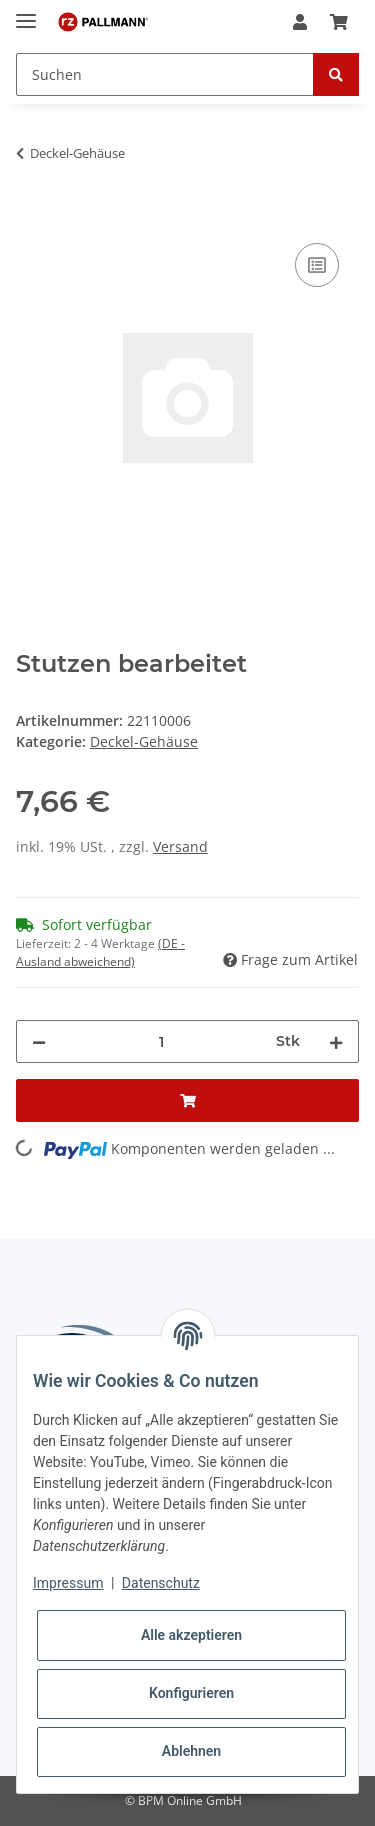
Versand (180, 846)
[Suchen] (165, 74)
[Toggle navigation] (26, 12)
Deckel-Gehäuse (144, 741)
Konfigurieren (191, 1693)
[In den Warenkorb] (32, 216)
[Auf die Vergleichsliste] (317, 265)
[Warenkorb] (339, 22)
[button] (300, 22)
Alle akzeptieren (191, 1635)
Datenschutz (161, 1583)
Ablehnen (191, 1751)
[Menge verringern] (39, 1041)
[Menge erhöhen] (336, 1041)
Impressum (68, 1583)
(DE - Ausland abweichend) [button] (100, 952)
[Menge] (161, 1041)
